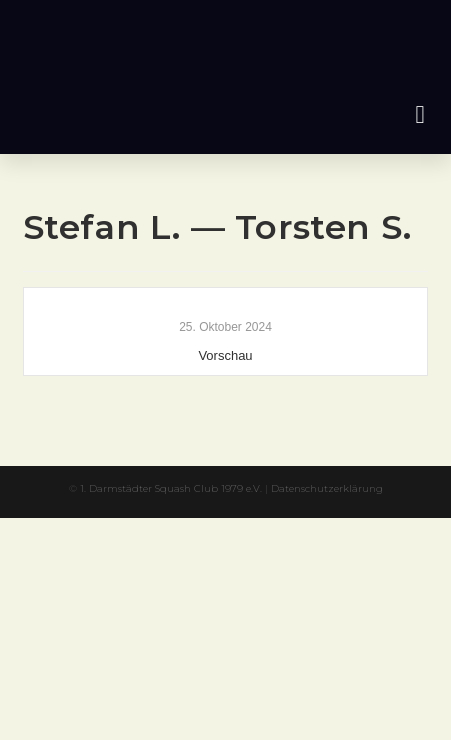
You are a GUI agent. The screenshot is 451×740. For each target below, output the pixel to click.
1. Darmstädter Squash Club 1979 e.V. (171, 488)
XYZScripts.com (315, 527)
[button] (420, 114)
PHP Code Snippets (146, 527)
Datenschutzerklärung (327, 488)
